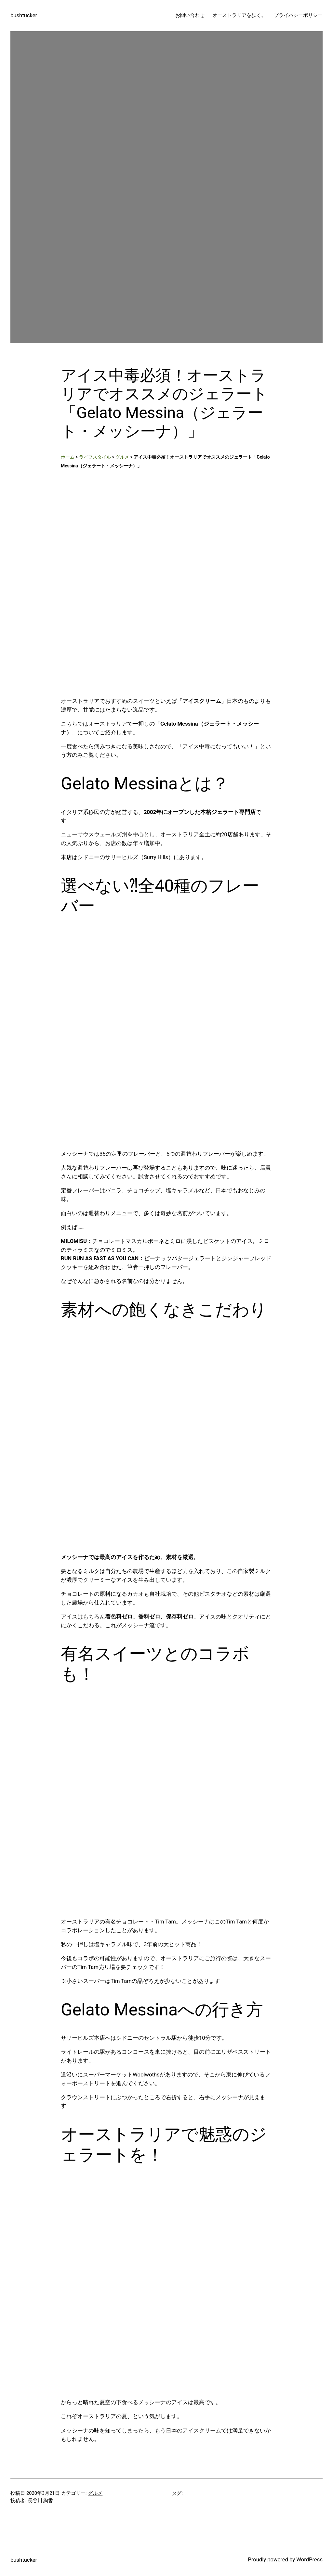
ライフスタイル (95, 457)
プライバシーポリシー (298, 15)
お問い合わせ (190, 15)
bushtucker (23, 15)
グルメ (122, 457)
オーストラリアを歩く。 (239, 15)
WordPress (309, 2560)
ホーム (67, 457)
